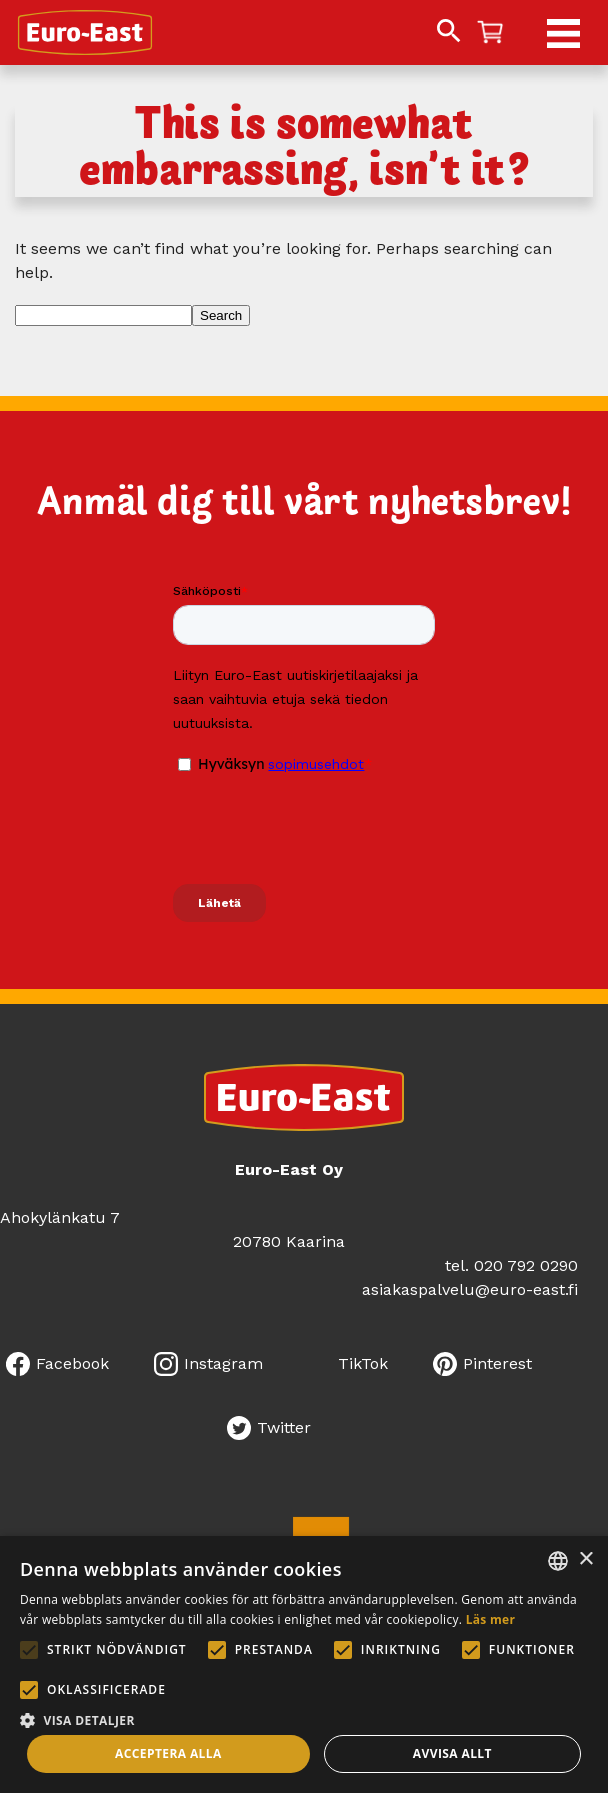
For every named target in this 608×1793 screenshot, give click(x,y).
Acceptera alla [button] (168, 1753)
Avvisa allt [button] (452, 1753)
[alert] (304, 1664)
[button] (304, 1718)
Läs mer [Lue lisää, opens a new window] (491, 1619)
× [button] (585, 1559)
